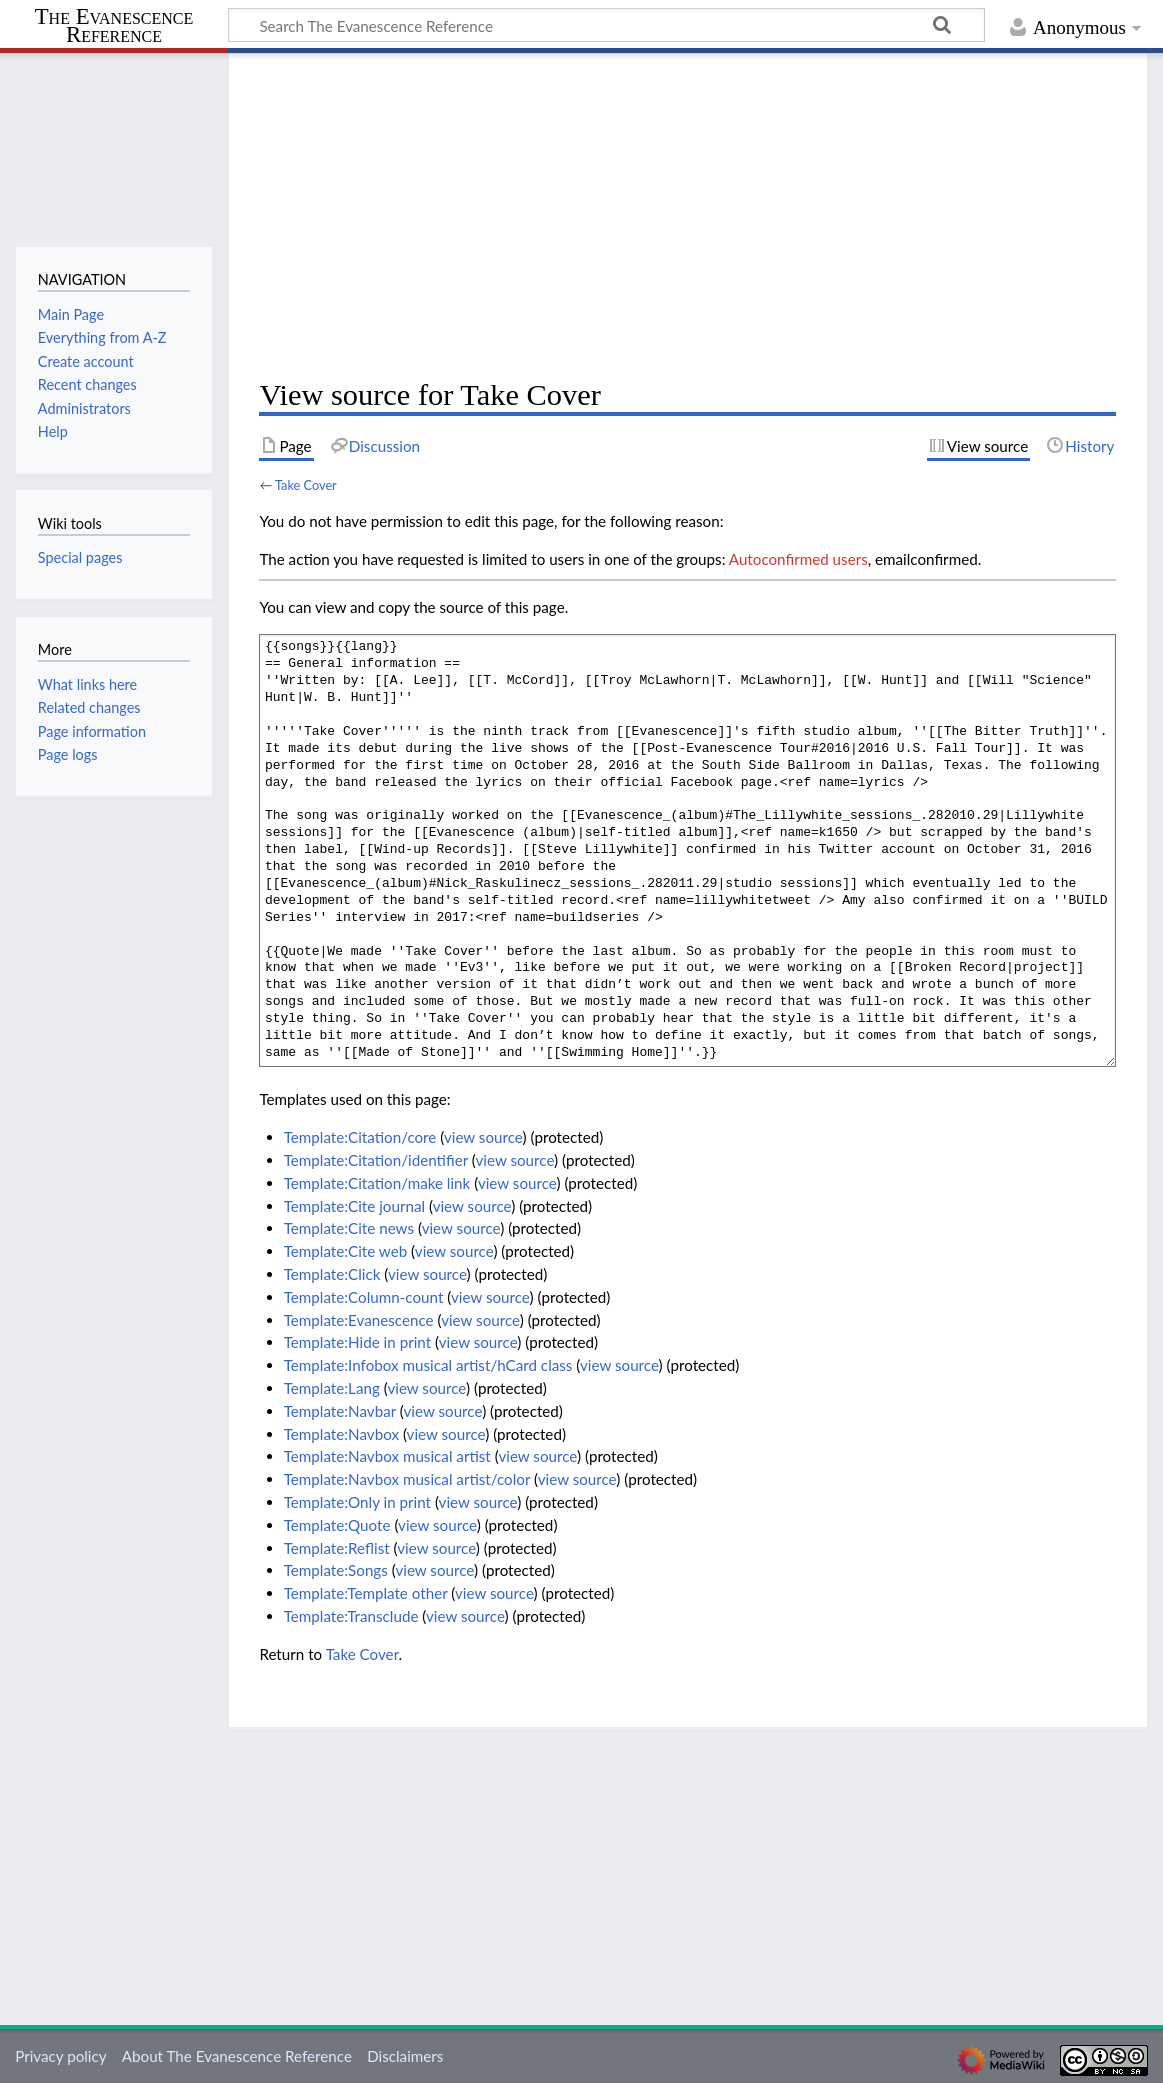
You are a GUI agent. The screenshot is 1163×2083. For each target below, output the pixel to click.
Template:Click (332, 1274)
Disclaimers (405, 2056)
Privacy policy (60, 2056)
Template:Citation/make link (377, 1183)
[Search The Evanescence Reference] (606, 25)
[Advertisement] (687, 216)
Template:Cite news (349, 1228)
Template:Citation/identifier (376, 1160)
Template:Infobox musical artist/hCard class (428, 1365)
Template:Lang (332, 1388)
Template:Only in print (357, 1502)
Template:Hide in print (357, 1342)
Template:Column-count (364, 1297)
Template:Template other (366, 1593)
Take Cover (306, 485)
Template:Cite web (346, 1251)
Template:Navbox (341, 1434)
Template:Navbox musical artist (387, 1456)
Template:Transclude (351, 1616)
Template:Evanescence (359, 1320)
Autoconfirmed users (798, 559)
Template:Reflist (337, 1548)
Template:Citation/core (360, 1137)
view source (483, 1137)
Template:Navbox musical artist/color (407, 1479)
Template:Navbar (340, 1411)
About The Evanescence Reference (237, 2056)
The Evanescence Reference (114, 26)
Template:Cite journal (354, 1206)
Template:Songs (336, 1570)
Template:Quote (337, 1525)
